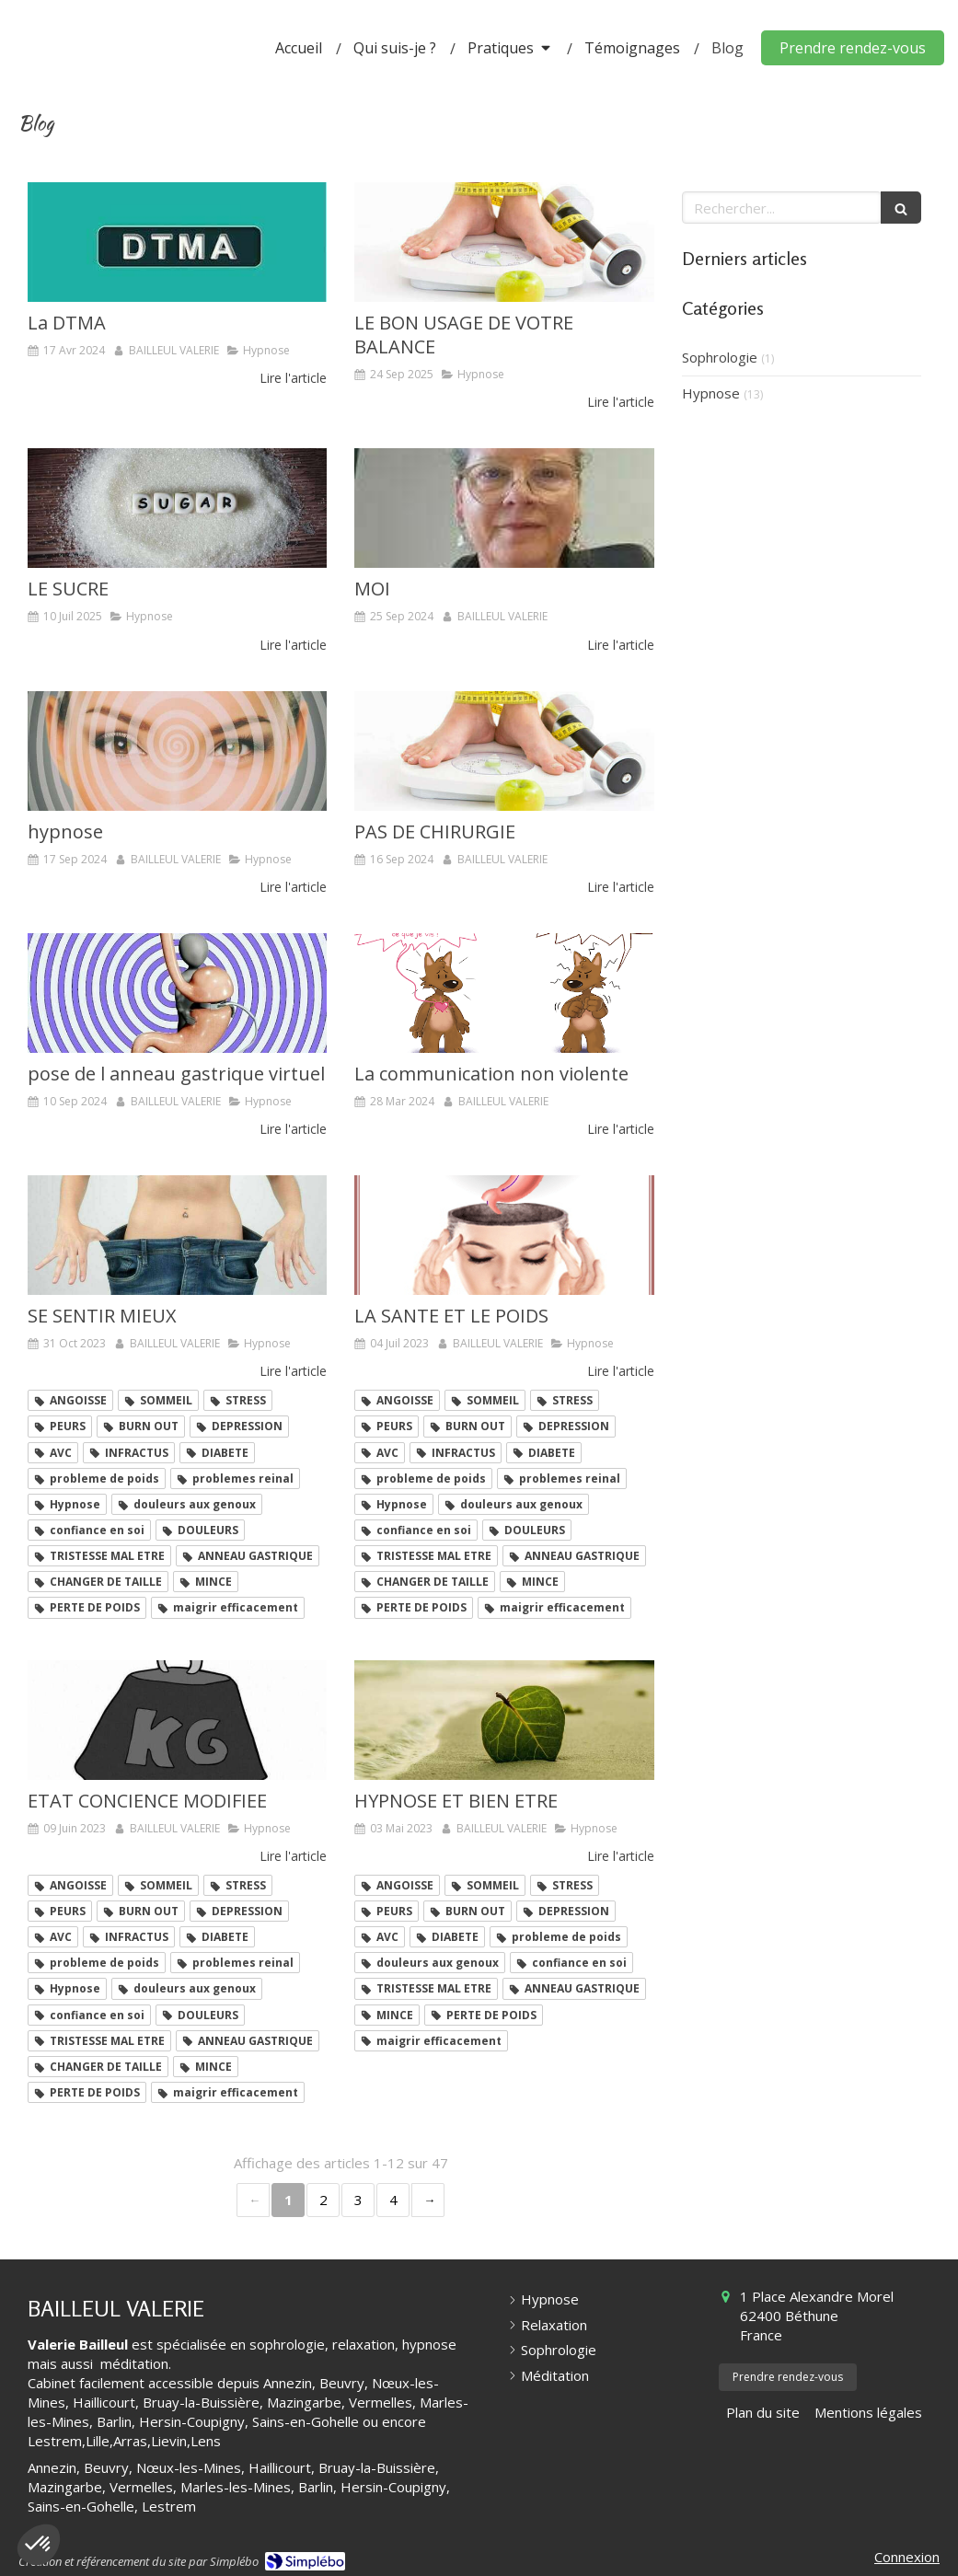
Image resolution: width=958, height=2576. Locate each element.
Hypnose (711, 393)
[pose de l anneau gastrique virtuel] (177, 993)
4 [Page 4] (393, 2199)
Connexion (907, 2556)
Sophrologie (719, 357)
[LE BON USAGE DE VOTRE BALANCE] (503, 242)
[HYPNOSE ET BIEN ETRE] (503, 1720)
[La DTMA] (177, 242)
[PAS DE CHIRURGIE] (503, 751)
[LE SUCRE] (177, 508)
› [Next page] (427, 2200)
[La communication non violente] (503, 993)
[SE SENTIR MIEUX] (177, 1235)
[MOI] (503, 508)
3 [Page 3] (358, 2199)
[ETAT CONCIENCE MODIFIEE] (177, 1720)
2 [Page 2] (323, 2199)
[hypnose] (177, 751)
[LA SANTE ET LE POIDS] (503, 1235)
